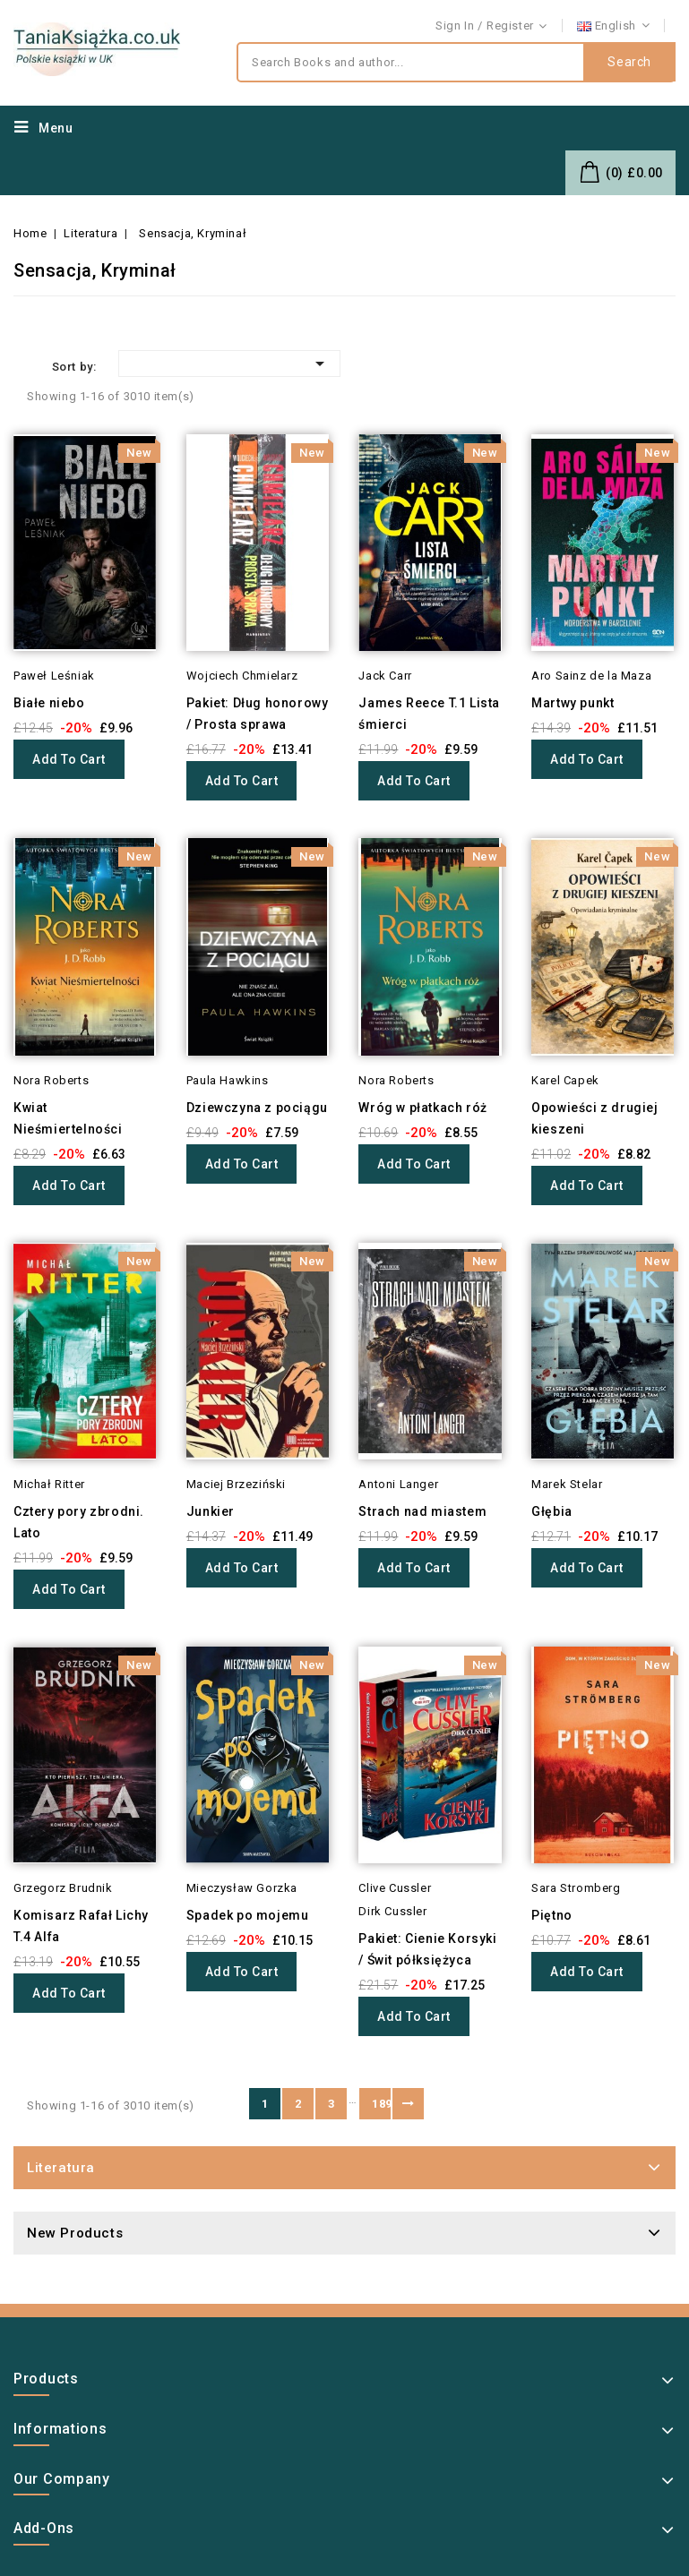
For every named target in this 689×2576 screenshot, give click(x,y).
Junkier (210, 1511)
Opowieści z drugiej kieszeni (594, 1118)
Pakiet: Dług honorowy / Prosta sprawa (257, 714)
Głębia (552, 1511)
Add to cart (69, 759)
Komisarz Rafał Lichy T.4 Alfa (81, 1926)
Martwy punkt (572, 703)
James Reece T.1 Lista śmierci (429, 714)
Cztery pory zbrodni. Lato (78, 1522)
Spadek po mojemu (247, 1915)
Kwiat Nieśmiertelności (68, 1118)
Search (629, 63)
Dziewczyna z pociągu (257, 1107)
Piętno (552, 1915)
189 (381, 2103)
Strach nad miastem (422, 1511)
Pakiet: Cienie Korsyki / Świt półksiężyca (427, 1949)
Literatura (61, 2168)
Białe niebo (49, 703)
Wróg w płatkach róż (422, 1107)
